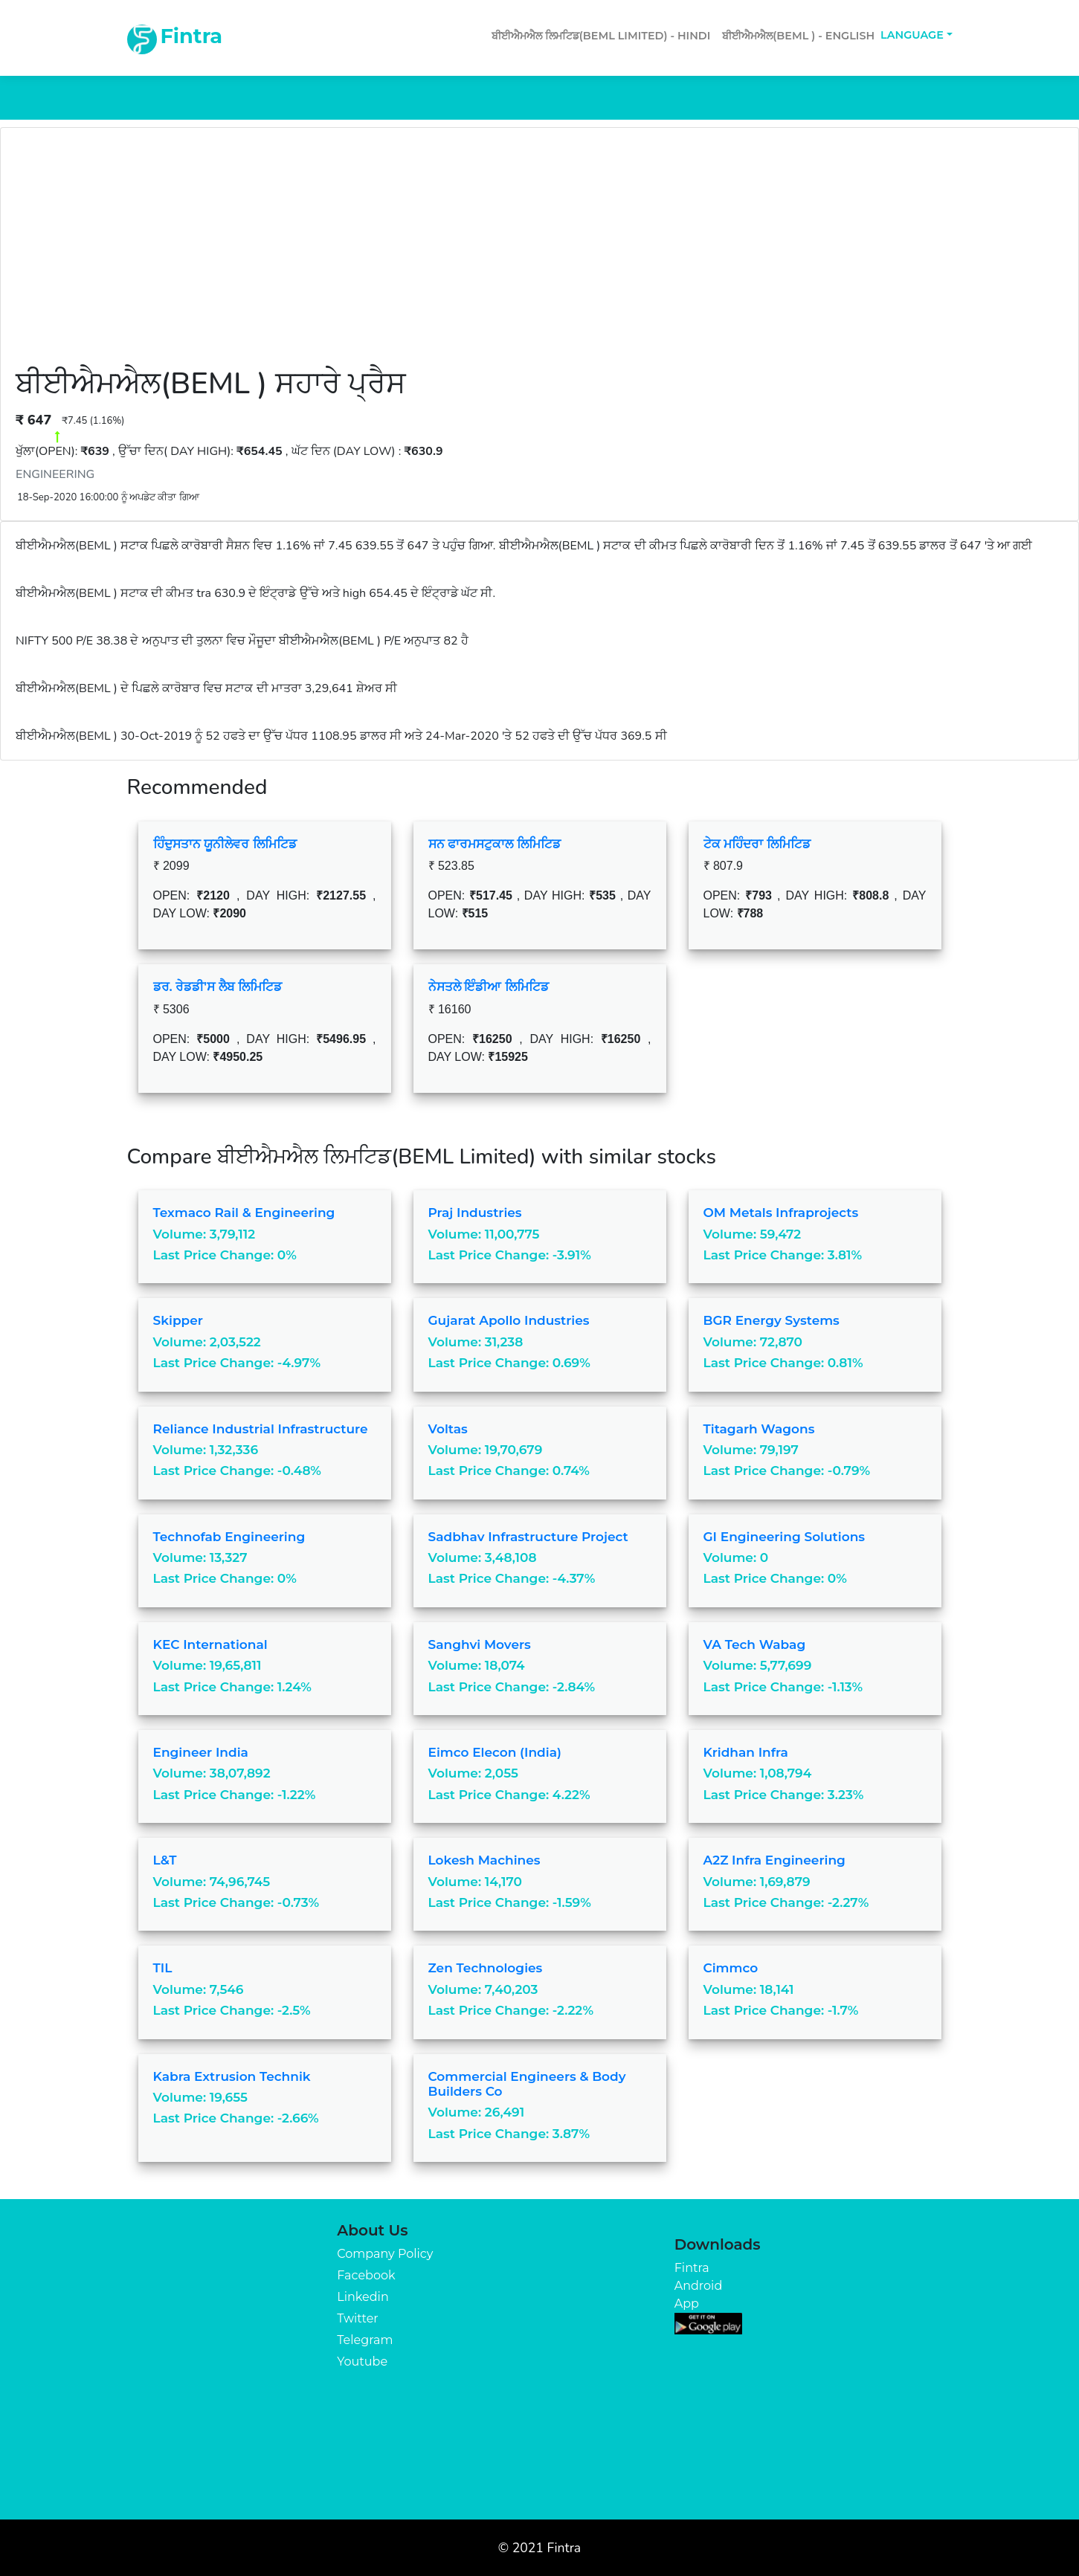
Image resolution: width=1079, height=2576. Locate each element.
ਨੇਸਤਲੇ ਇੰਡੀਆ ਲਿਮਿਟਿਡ (488, 986)
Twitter (357, 2318)
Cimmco (730, 1967)
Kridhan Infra (745, 1752)
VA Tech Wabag (754, 1644)
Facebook (366, 2275)
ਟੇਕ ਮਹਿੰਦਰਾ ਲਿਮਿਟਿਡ (757, 843)
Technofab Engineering (229, 1536)
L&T (165, 1860)
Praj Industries (475, 1212)
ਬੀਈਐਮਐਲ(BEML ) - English (798, 35)
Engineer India (200, 1752)
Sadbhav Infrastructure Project (528, 1536)
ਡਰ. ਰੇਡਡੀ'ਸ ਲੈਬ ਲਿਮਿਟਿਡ (218, 986)
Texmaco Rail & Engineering (244, 1212)
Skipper (178, 1320)
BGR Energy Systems (771, 1320)
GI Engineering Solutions (784, 1536)
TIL (163, 1967)
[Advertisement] (540, 254)
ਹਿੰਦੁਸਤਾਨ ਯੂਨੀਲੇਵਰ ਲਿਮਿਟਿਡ (225, 843)
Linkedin (362, 2297)
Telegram (365, 2340)
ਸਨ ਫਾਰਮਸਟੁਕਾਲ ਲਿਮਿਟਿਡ (494, 843)
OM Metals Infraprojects (781, 1212)
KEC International (210, 1644)
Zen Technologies (485, 1967)
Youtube (362, 2361)
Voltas (448, 1428)
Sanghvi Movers (479, 1644)
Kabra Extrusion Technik (232, 2076)
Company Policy (385, 2254)
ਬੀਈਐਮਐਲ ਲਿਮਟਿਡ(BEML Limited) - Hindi (601, 35)
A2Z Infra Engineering (774, 1860)
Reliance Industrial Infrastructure (260, 1428)
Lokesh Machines (484, 1860)
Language (912, 35)
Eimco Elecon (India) (494, 1752)
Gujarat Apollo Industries (509, 1320)
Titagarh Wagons (759, 1428)
